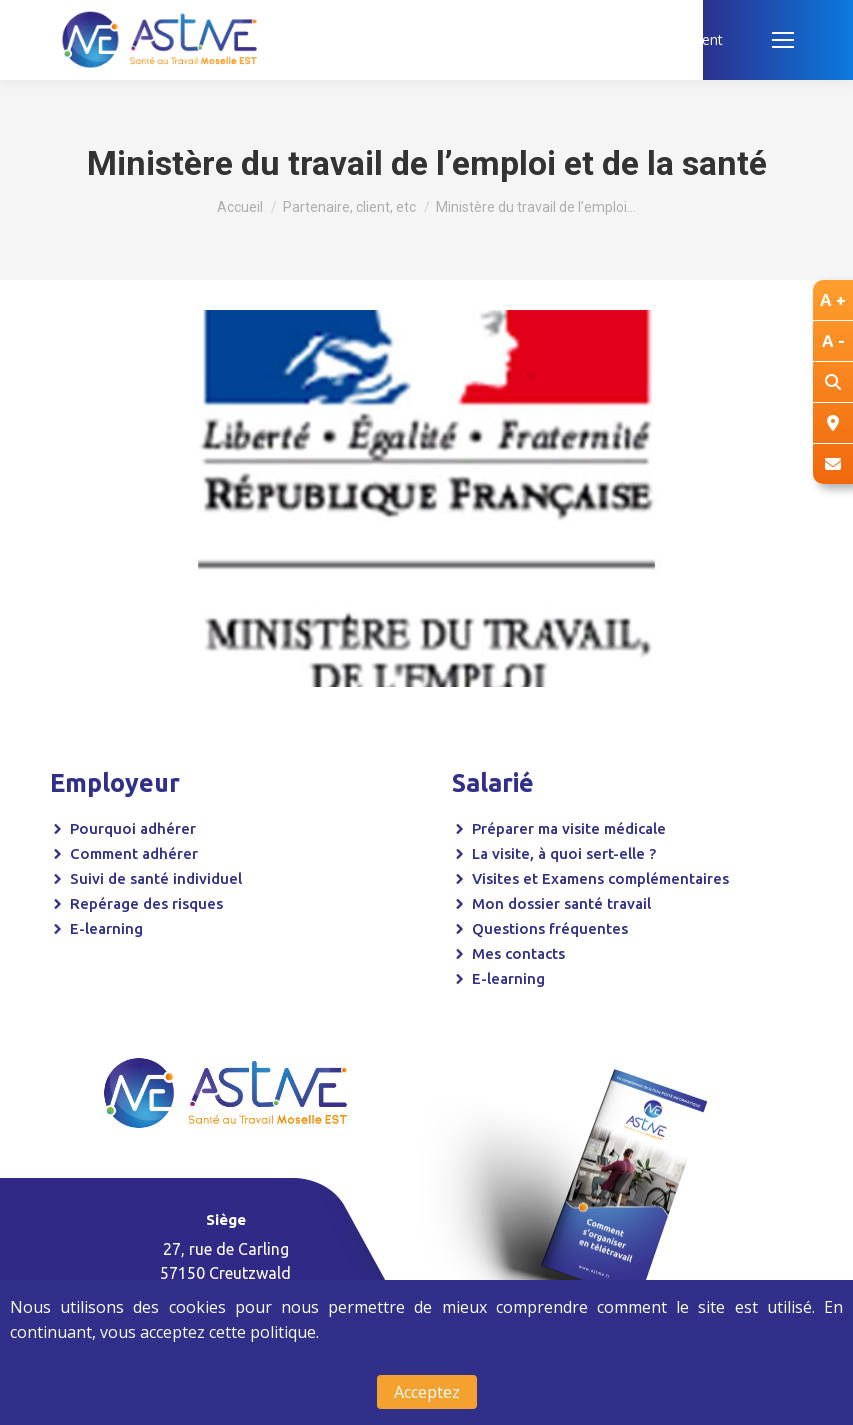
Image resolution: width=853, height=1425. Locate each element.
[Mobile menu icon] (783, 40)
